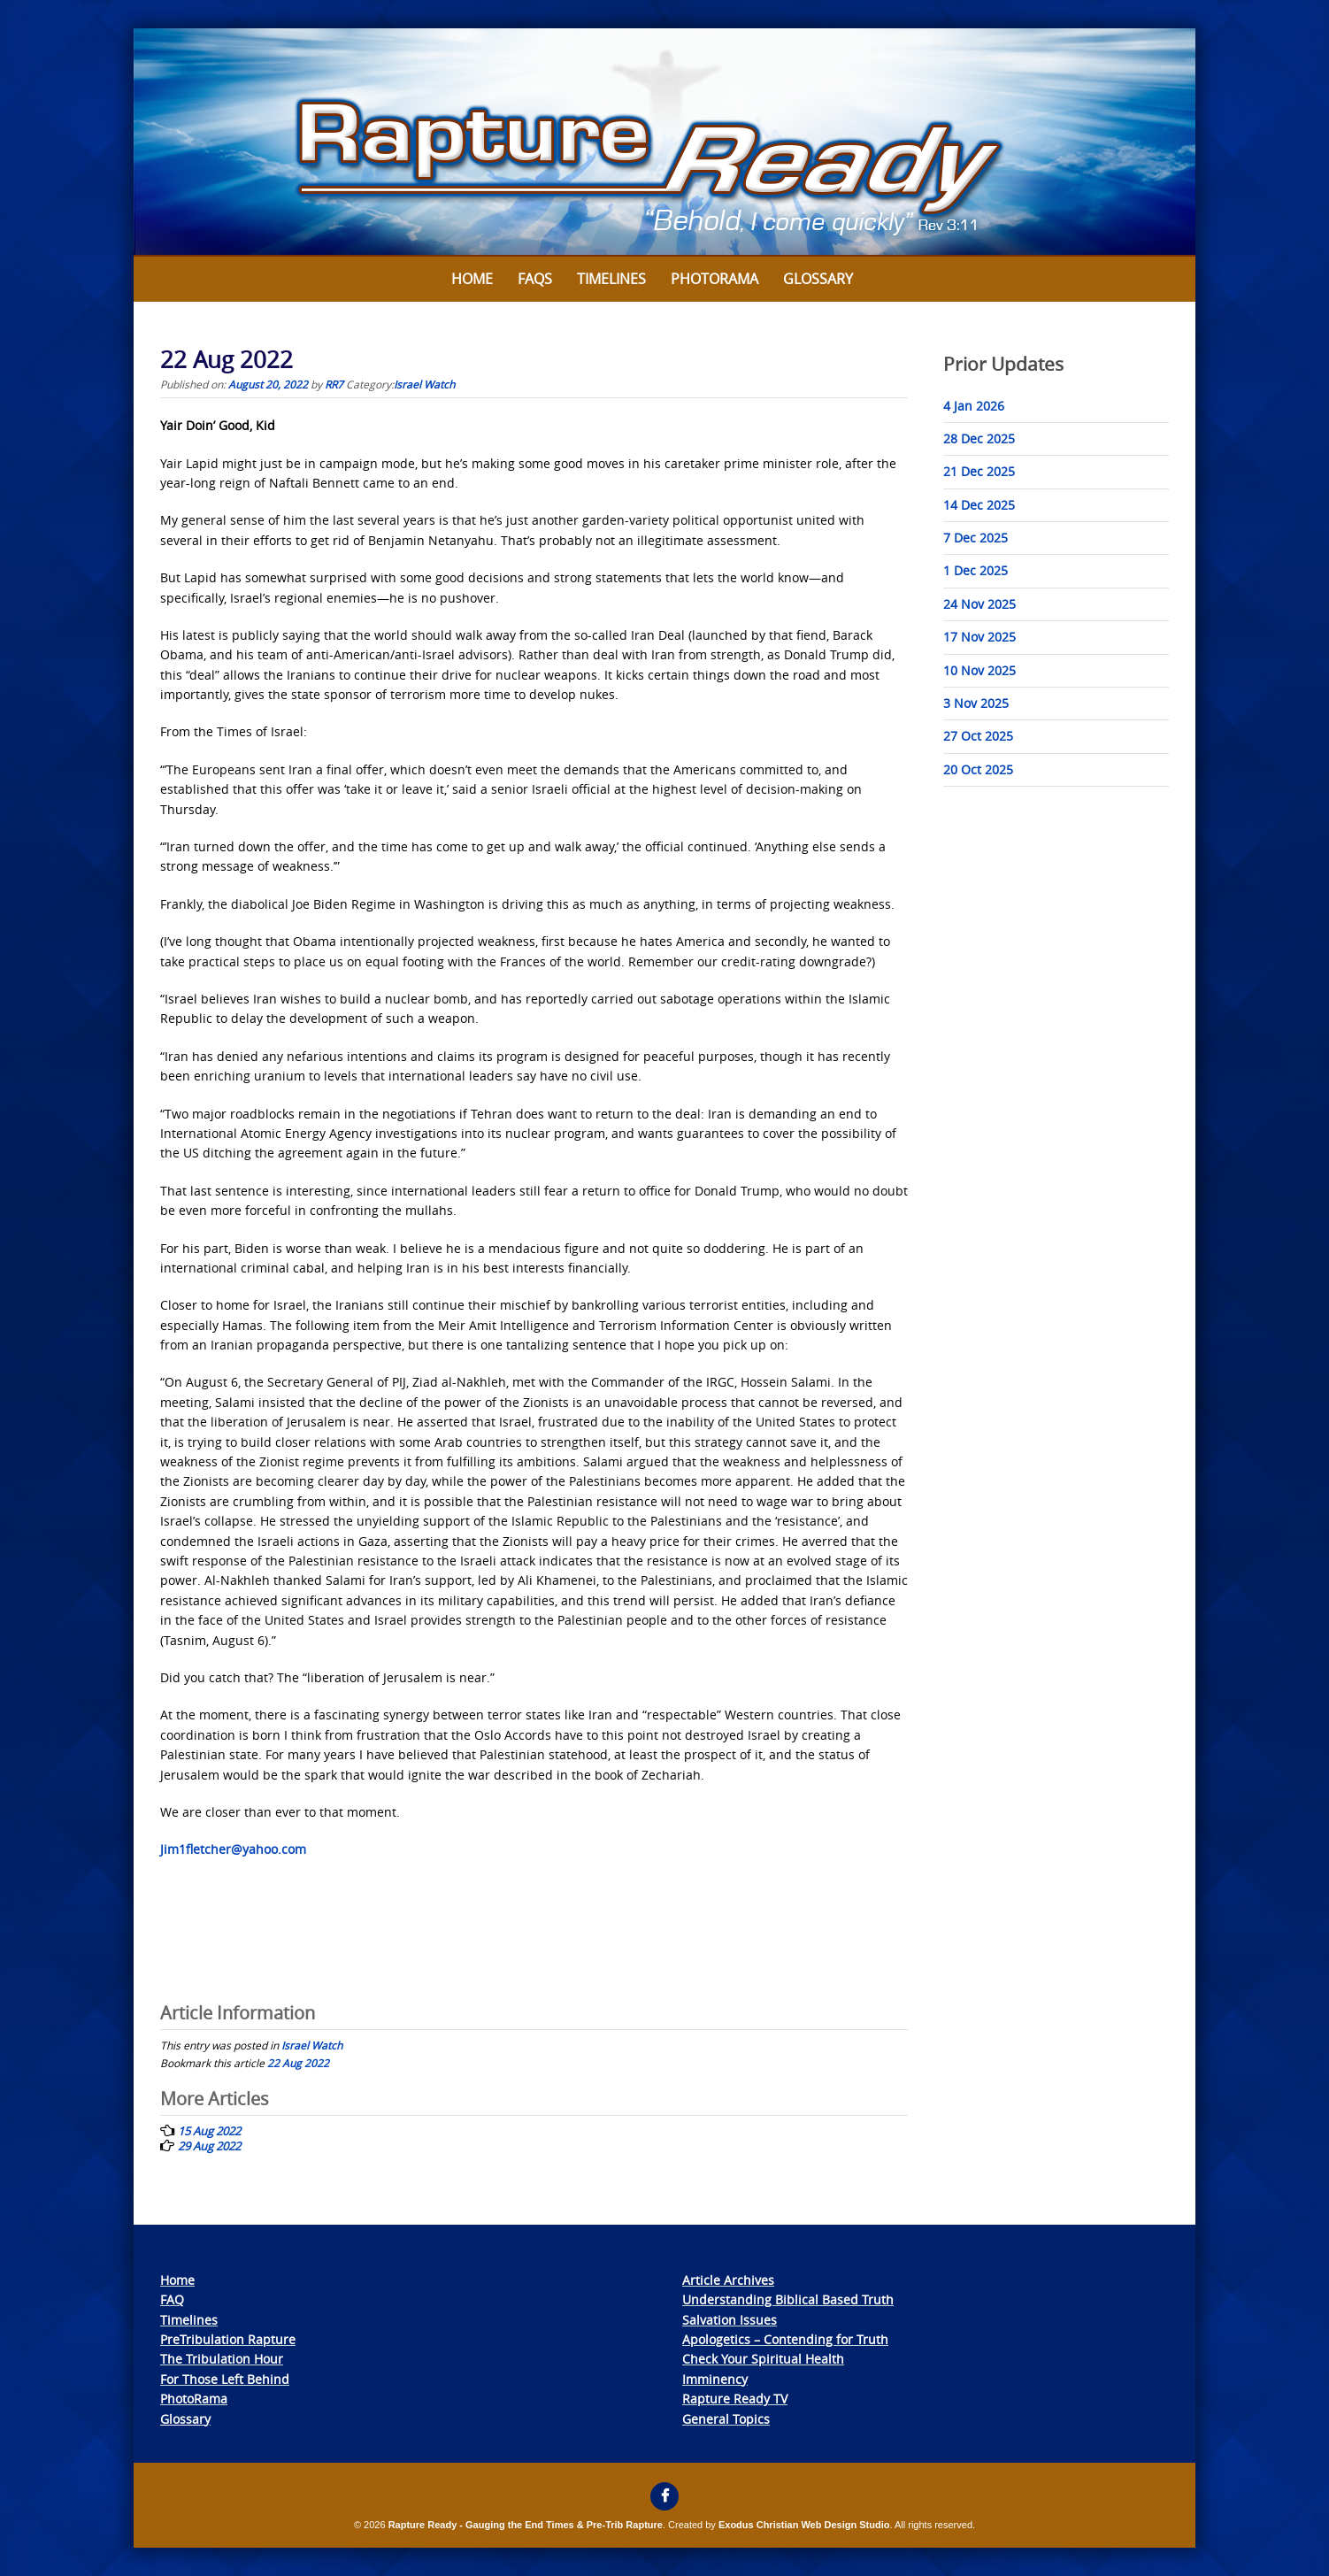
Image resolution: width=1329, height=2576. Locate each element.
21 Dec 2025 (979, 471)
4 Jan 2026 (973, 405)
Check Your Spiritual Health (763, 2358)
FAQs (535, 278)
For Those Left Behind (224, 2379)
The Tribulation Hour (221, 2358)
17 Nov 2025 (979, 636)
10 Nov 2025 (979, 670)
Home (472, 278)
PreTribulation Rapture (228, 2339)
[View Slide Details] (664, 142)
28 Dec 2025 (979, 438)
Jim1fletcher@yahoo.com (233, 1849)
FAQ (172, 2299)
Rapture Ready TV (734, 2398)
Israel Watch (424, 384)
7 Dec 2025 (975, 537)
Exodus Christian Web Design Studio (804, 2524)
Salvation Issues (729, 2319)
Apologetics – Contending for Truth (785, 2339)
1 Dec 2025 (975, 570)
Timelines (611, 278)
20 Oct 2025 (978, 769)
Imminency (715, 2379)
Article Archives (728, 2280)
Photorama (714, 278)
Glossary (818, 278)
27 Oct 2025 (978, 735)
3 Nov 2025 (976, 703)
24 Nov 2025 (979, 604)
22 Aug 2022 (298, 2063)
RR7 (334, 384)
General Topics (726, 2419)
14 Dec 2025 (979, 504)
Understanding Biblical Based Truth (788, 2299)
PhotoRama (193, 2398)
